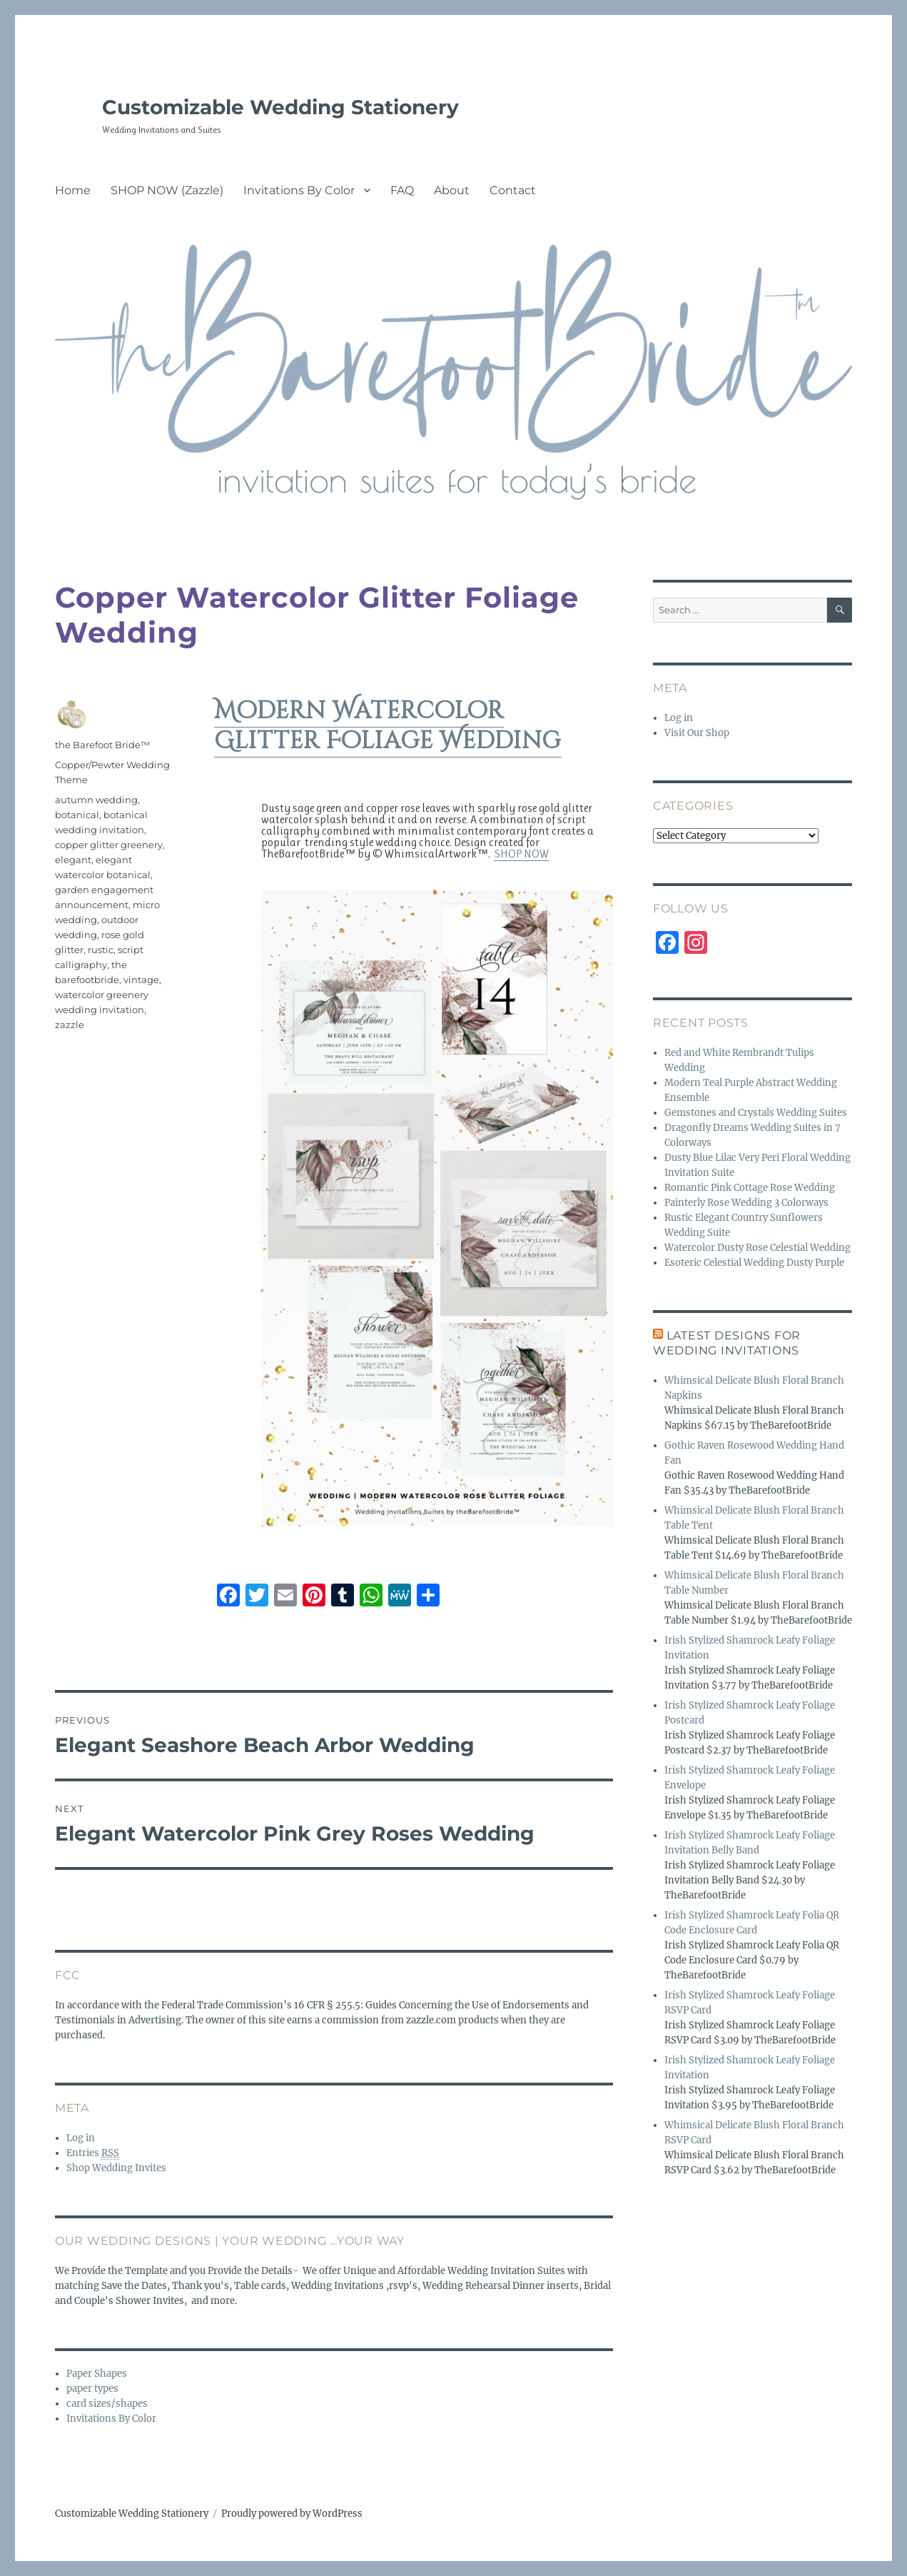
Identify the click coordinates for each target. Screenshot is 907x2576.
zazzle (69, 1024)
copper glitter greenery (109, 844)
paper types (92, 2389)
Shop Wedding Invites (116, 2168)
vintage (141, 979)
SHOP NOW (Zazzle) (167, 190)
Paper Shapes (96, 2374)
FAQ (402, 190)
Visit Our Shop (696, 733)
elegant (73, 859)
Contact (513, 190)
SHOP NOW (522, 853)
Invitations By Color (299, 190)
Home (73, 190)
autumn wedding (96, 799)
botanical (77, 814)
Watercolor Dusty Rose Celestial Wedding (757, 1248)
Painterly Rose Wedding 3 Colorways (746, 1203)
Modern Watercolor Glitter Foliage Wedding (388, 726)
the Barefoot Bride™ (102, 744)
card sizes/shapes (107, 2404)
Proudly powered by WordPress (292, 2513)
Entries (92, 2153)
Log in (80, 2138)
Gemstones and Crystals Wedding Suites (755, 1113)
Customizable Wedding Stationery (280, 107)
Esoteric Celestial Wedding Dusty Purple (754, 1263)
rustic (100, 949)
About (452, 190)
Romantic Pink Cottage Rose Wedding (749, 1188)
